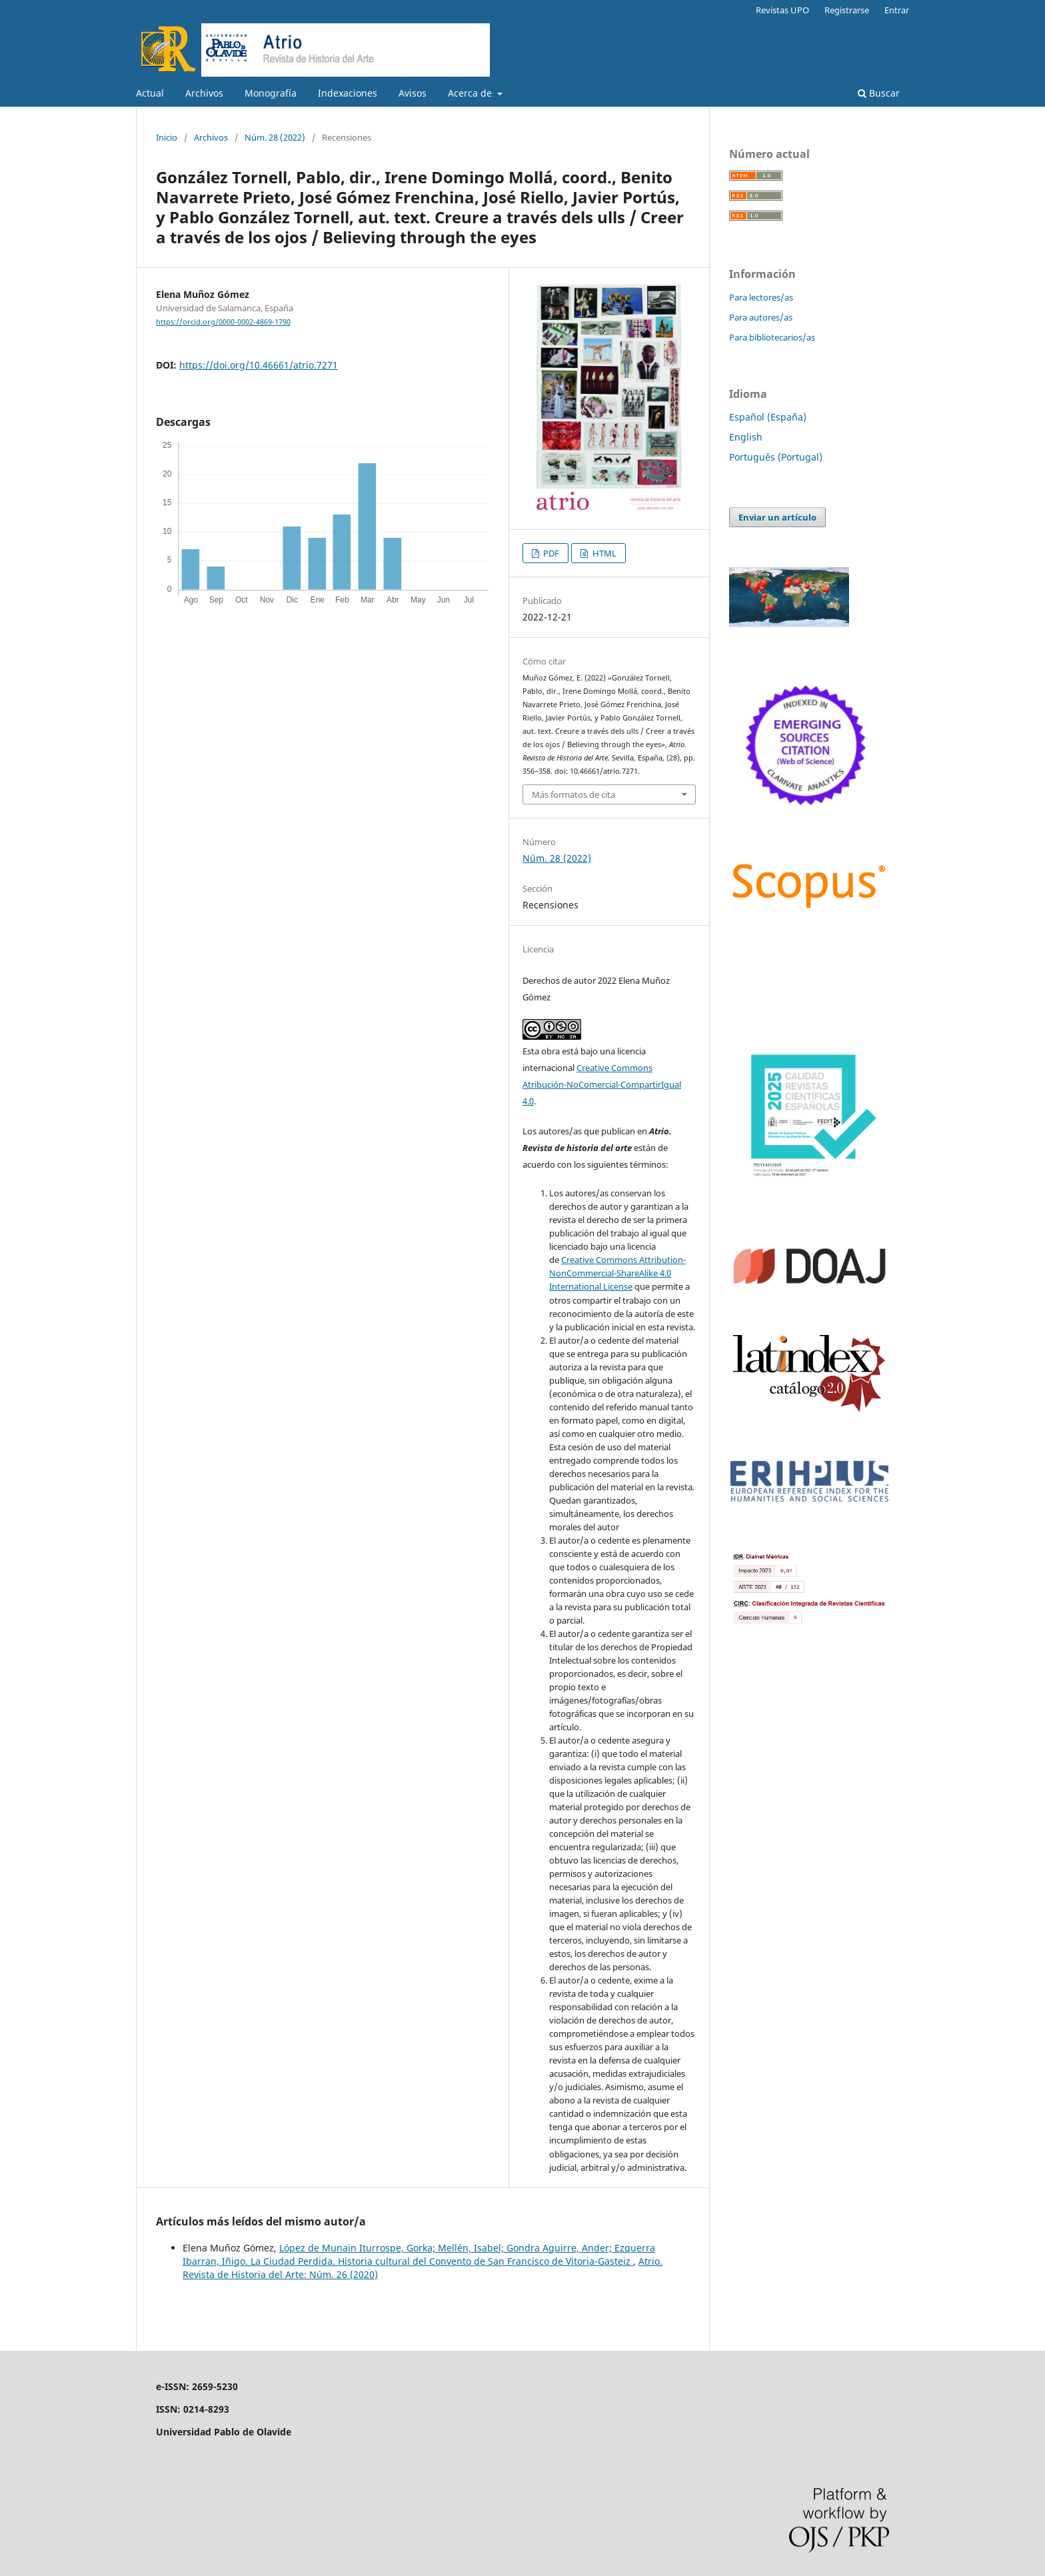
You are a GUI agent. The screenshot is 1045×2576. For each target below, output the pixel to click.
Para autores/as (760, 317)
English (745, 437)
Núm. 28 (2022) (275, 137)
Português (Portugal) (775, 457)
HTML (603, 553)
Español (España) (767, 417)
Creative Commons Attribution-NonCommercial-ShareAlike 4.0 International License (617, 1273)
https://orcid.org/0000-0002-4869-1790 (223, 322)
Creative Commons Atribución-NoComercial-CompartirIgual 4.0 (601, 1084)
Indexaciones (347, 93)
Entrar (896, 10)
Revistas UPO (782, 10)
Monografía (271, 93)
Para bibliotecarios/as (772, 337)
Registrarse (846, 10)
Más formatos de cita (573, 794)
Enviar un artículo (777, 517)
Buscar (879, 93)
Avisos (413, 93)
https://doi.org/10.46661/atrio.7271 (258, 365)
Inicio (166, 137)
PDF (550, 553)
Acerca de (471, 93)
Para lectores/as (761, 297)
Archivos (204, 93)
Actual (150, 93)
